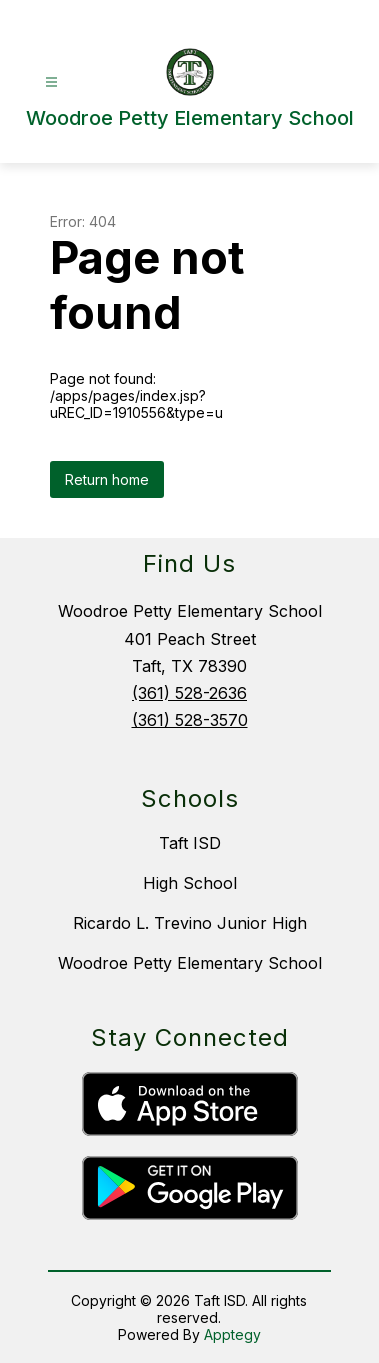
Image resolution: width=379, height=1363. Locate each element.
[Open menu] (51, 82)
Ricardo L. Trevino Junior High (190, 923)
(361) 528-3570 (190, 720)
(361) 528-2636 (189, 693)
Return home (107, 479)
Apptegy (232, 1334)
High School (190, 883)
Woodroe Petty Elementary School (190, 963)
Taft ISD (190, 843)
